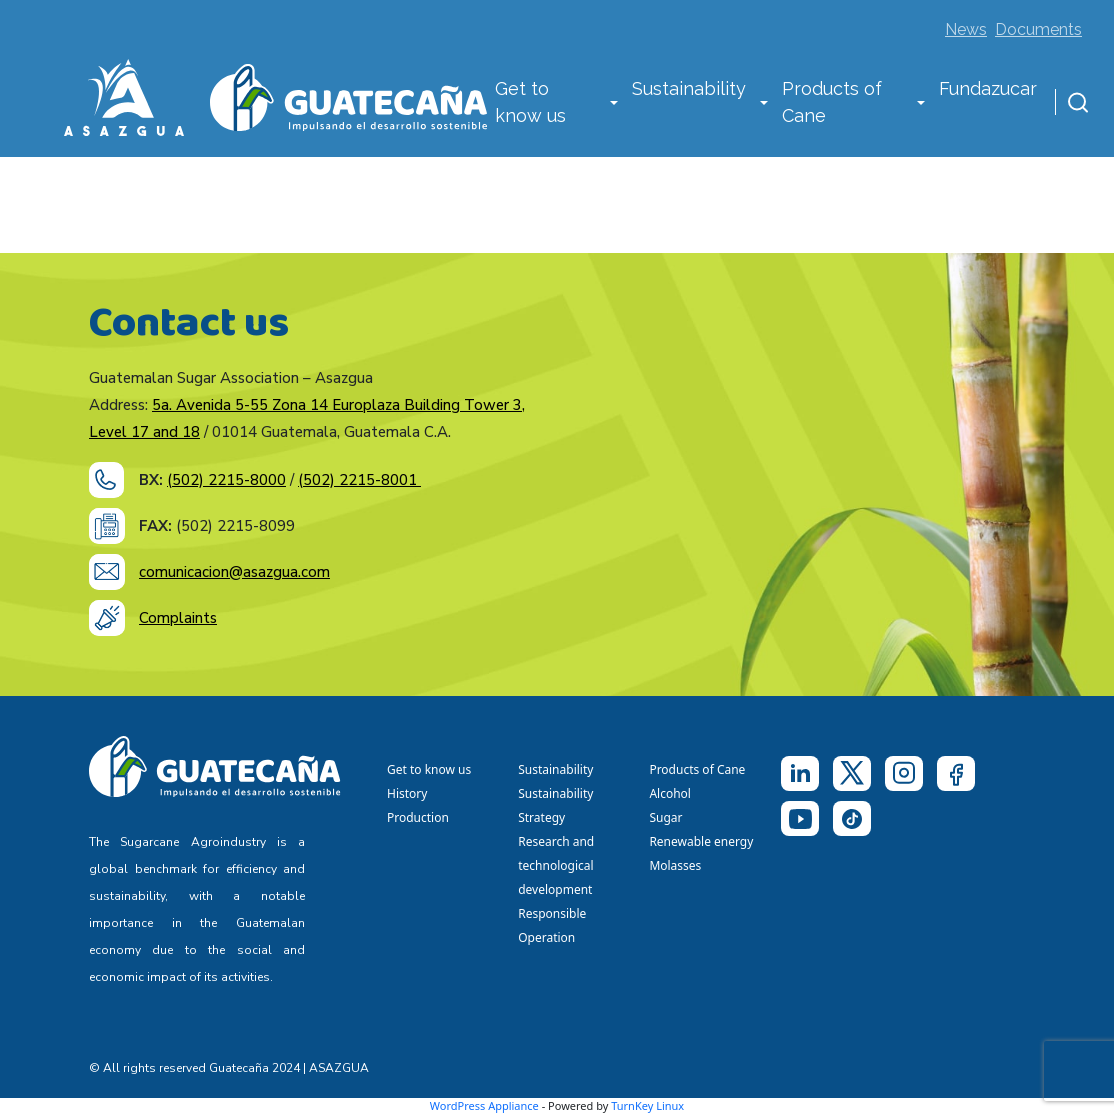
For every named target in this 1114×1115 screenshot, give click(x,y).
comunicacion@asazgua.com (234, 572)
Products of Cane (832, 102)
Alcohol (670, 793)
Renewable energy (702, 841)
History (407, 793)
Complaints (178, 618)
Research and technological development (558, 865)
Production (418, 817)
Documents (1038, 29)
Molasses (675, 865)
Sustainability (689, 88)
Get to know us (530, 102)
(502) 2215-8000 (226, 480)
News (966, 29)
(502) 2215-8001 (359, 480)
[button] (614, 104)
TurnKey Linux (647, 1105)
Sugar (665, 817)
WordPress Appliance (484, 1105)
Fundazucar (988, 88)
